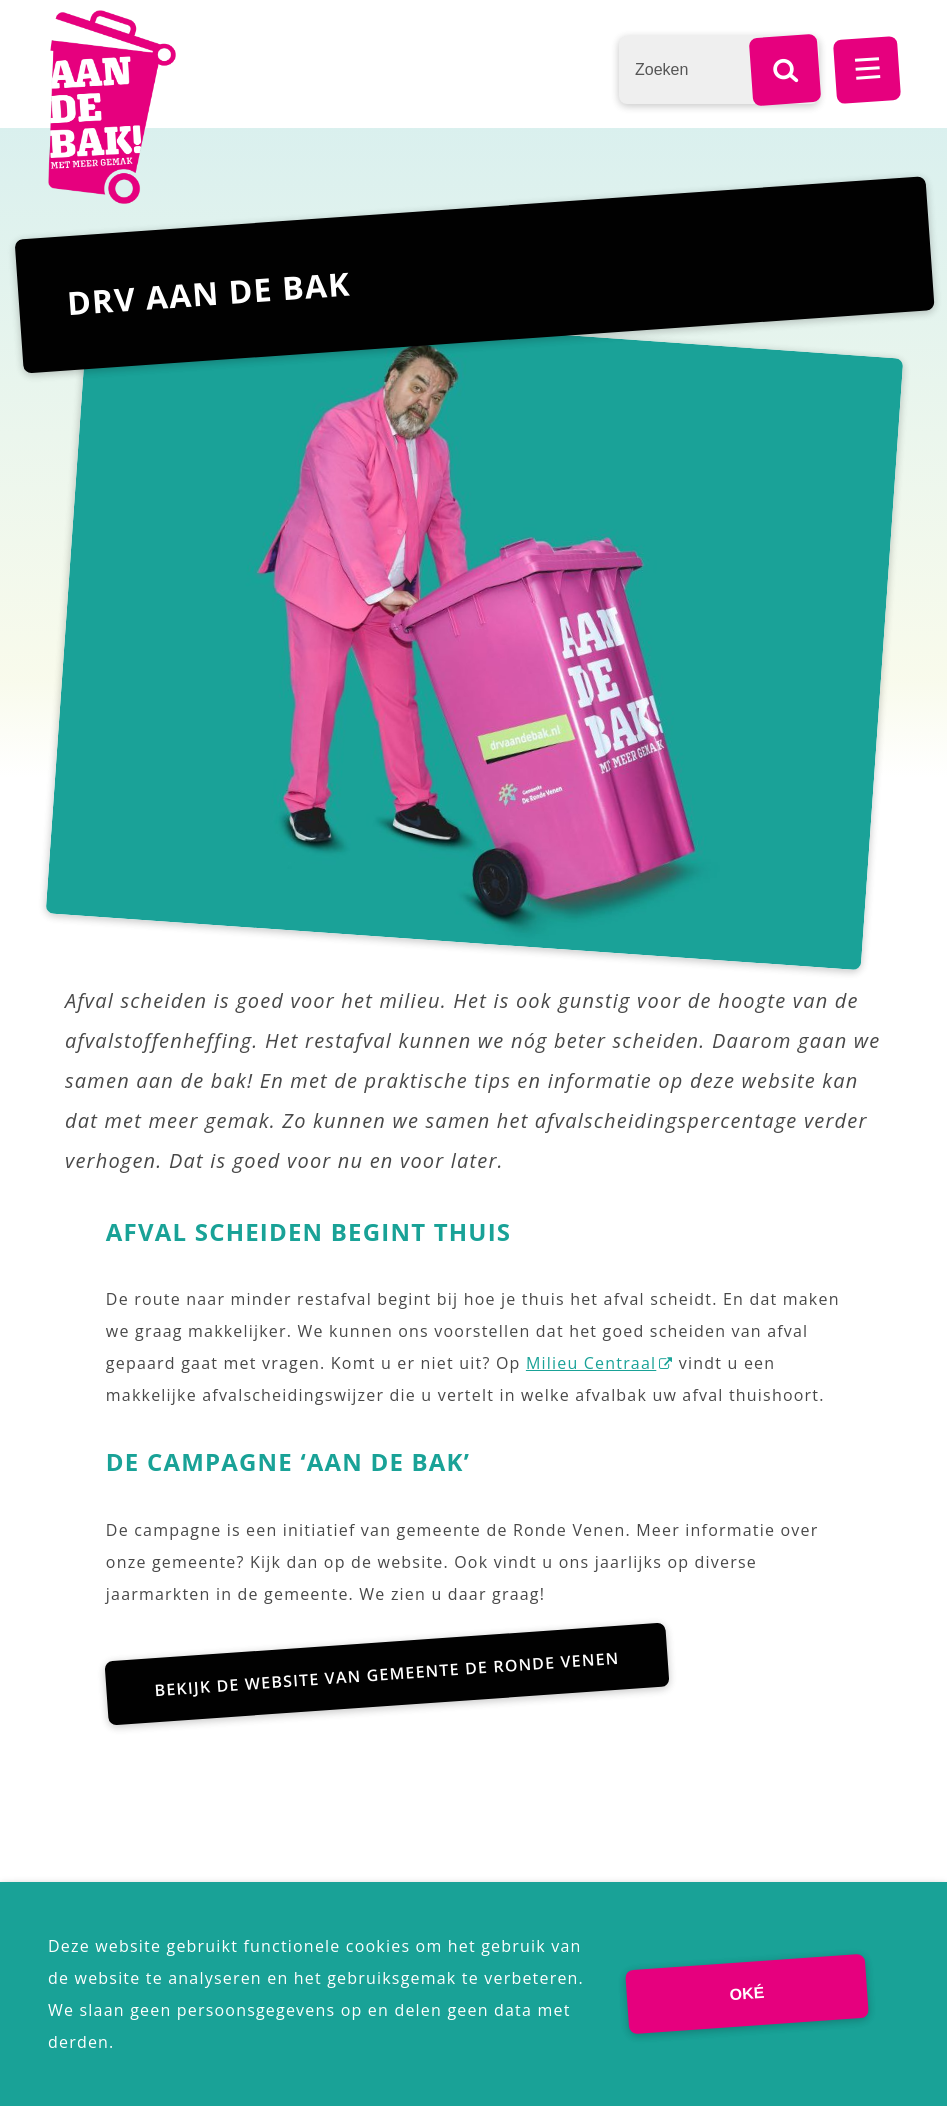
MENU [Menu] (867, 70)
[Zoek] (785, 70)
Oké (747, 1993)
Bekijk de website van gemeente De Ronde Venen (387, 1674)
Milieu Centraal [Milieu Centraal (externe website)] (591, 1363)
